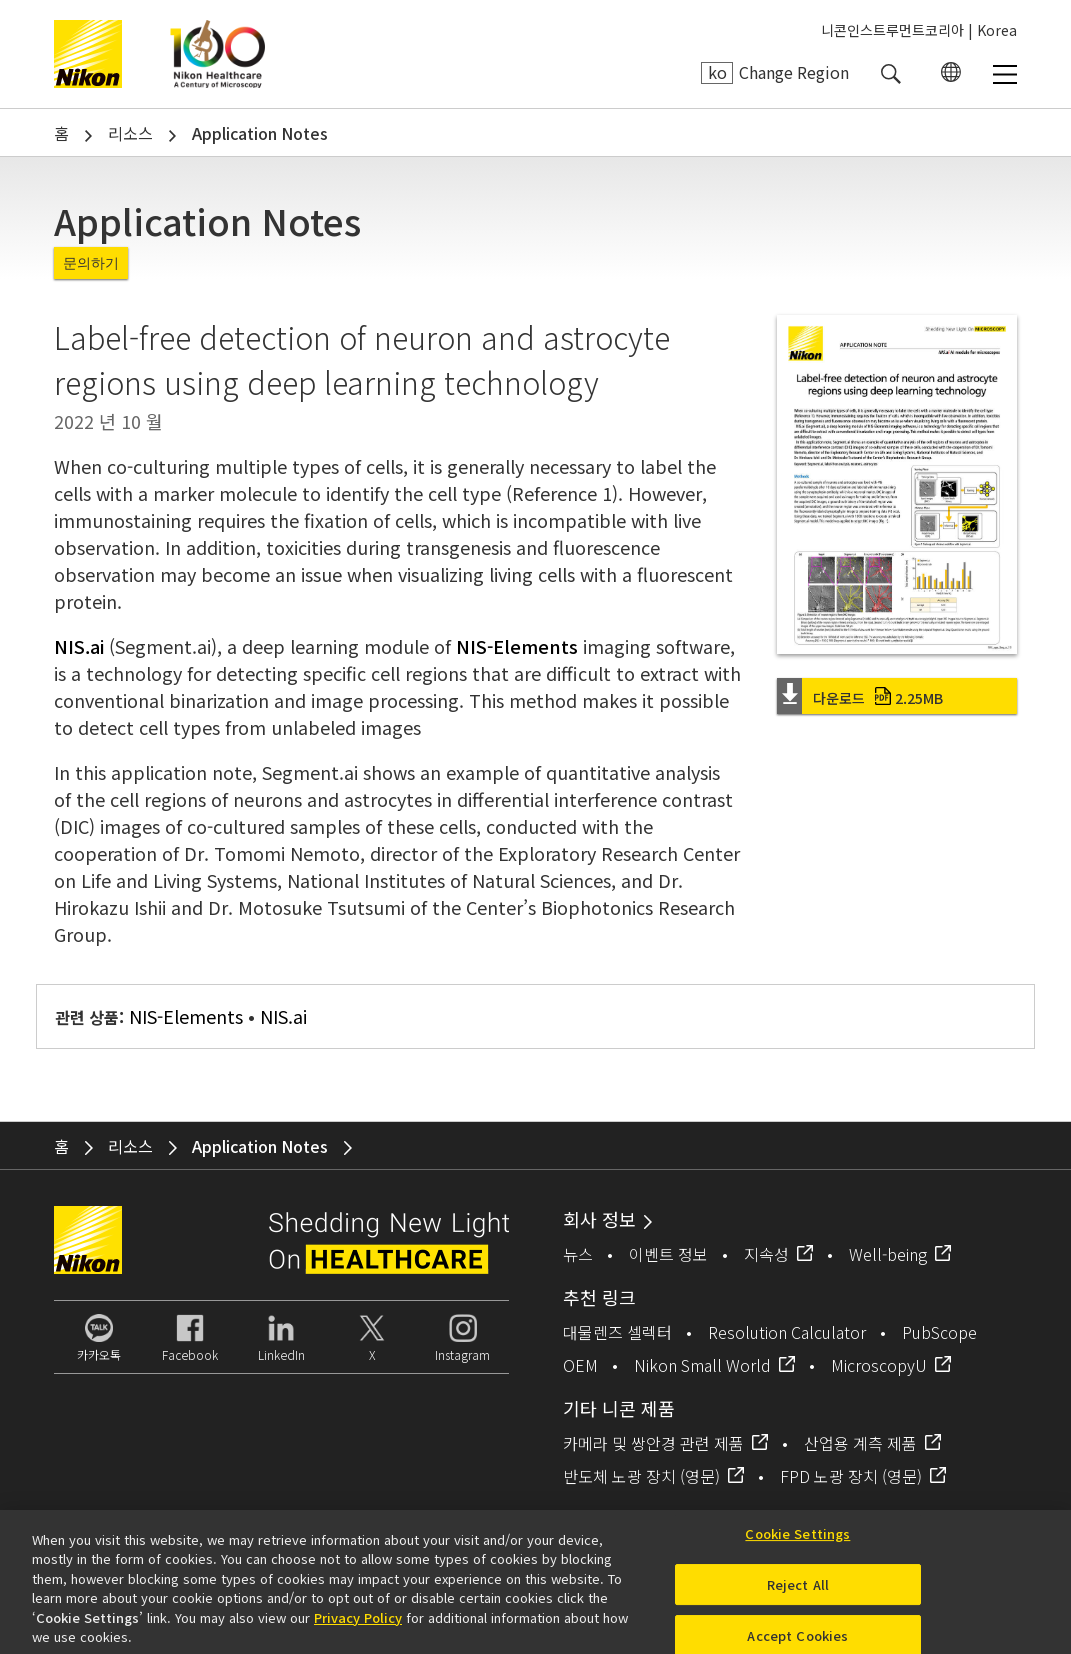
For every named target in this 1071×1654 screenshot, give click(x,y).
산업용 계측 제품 (860, 1443)
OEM (580, 1365)
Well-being (888, 1254)
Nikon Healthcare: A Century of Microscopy (217, 54)
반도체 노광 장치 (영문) (641, 1476)
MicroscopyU (879, 1365)
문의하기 (91, 263)
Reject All (798, 1592)
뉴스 (578, 1254)
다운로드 (878, 698)
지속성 (766, 1254)
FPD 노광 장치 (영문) (851, 1476)
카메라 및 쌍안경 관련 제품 (653, 1443)
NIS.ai (79, 646)
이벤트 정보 (668, 1254)
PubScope (939, 1332)
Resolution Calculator (787, 1332)
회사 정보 (599, 1219)
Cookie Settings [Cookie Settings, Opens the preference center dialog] (797, 1541)
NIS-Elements (517, 646)
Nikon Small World (702, 1365)
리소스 (130, 133)
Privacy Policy (358, 1624)
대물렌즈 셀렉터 (617, 1332)
